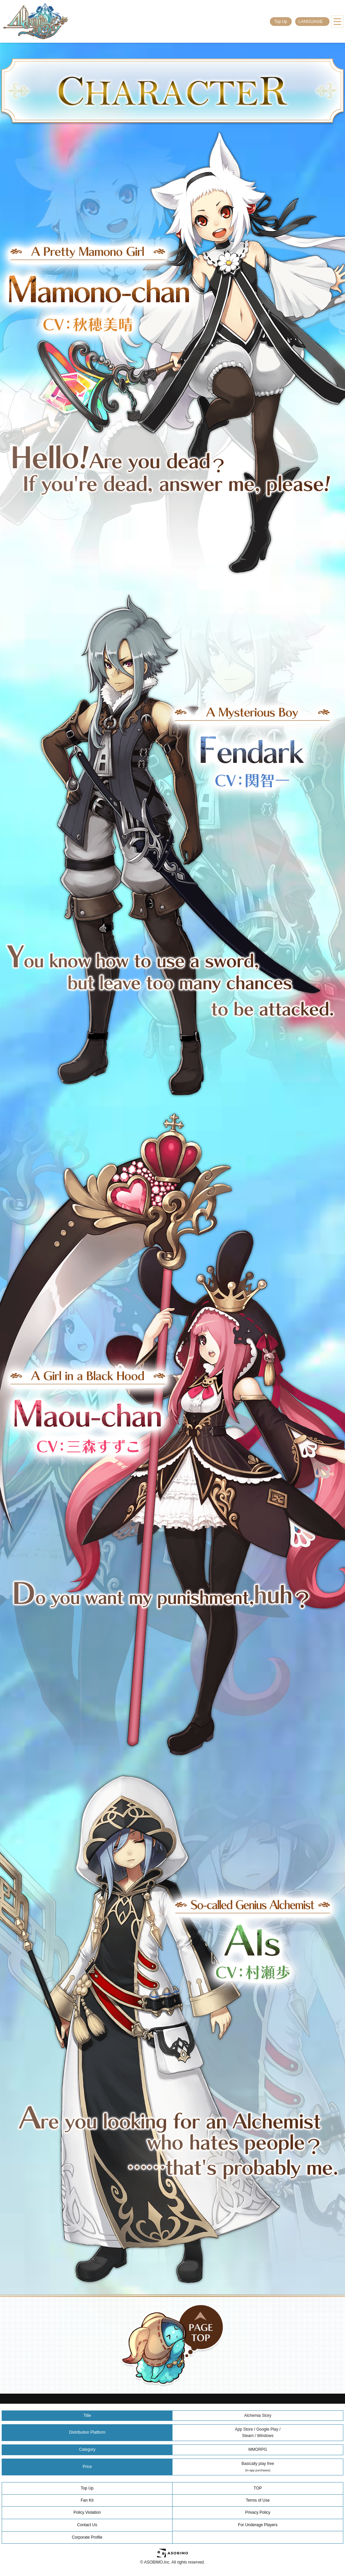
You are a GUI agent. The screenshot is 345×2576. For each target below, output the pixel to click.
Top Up (280, 21)
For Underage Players (257, 2524)
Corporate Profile (87, 2537)
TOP (258, 2488)
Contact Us (87, 2524)
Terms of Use (258, 2500)
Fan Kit (87, 2500)
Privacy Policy (258, 2512)
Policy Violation (87, 2512)
